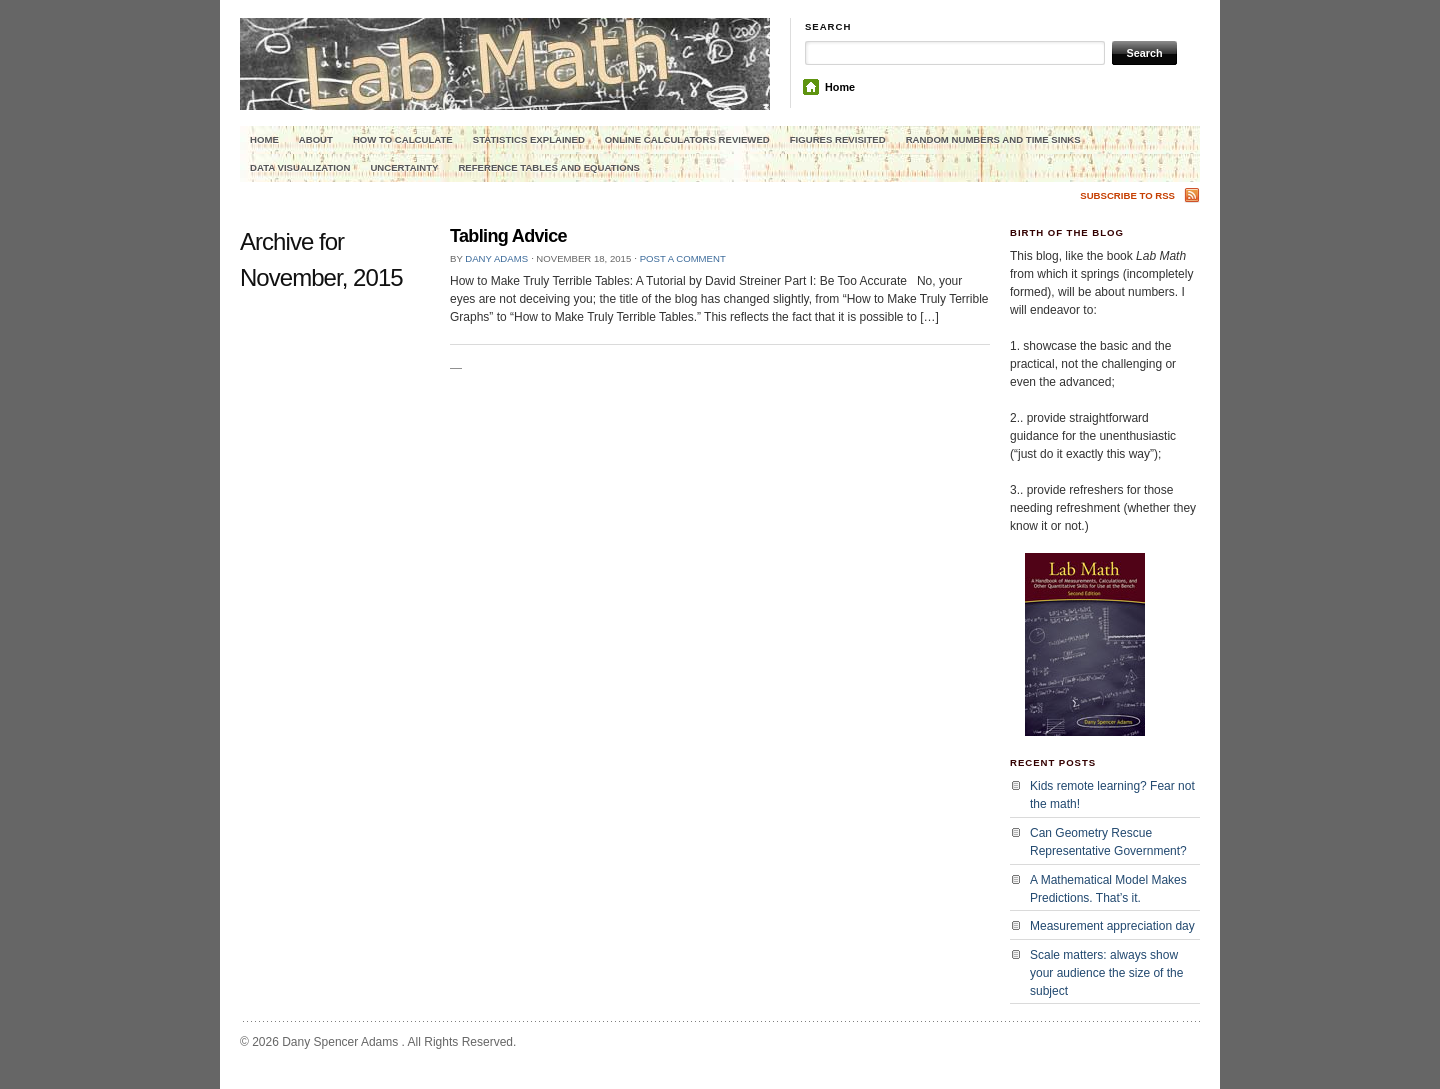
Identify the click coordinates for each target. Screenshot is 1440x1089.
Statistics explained (529, 139)
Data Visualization (300, 167)
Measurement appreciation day (1112, 926)
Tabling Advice (508, 236)
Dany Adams (496, 258)
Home (840, 87)
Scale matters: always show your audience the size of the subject (1106, 973)
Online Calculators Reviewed (687, 139)
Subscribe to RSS (1127, 195)
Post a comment (683, 258)
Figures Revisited (838, 139)
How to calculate (403, 139)
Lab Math (505, 86)
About (316, 139)
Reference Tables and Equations (549, 167)
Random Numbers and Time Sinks (993, 139)
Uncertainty (404, 167)
